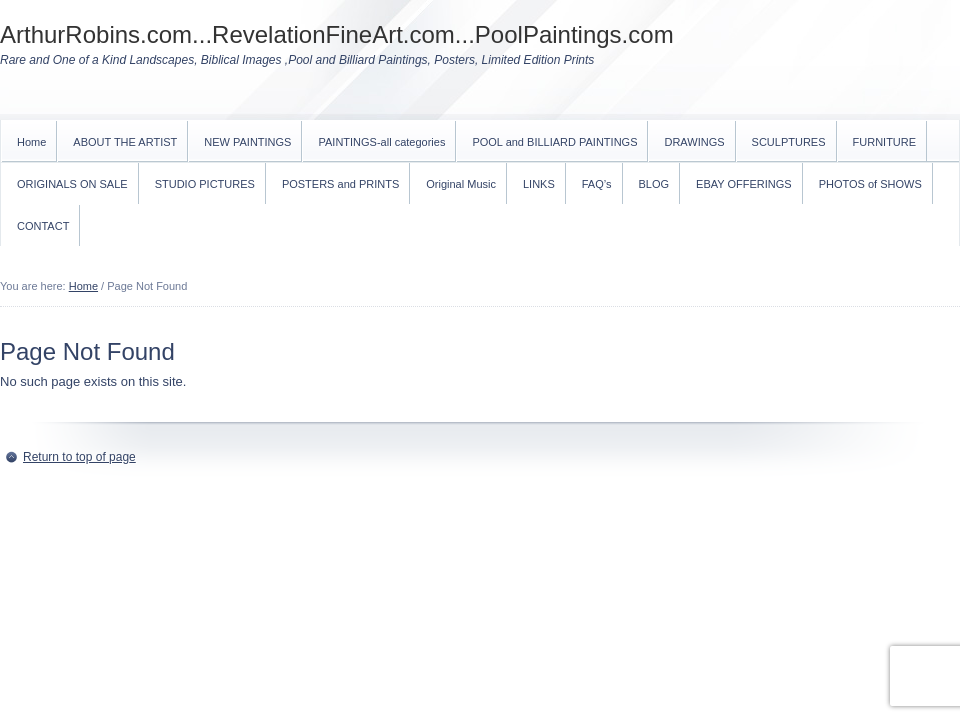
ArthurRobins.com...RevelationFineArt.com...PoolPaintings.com (337, 34)
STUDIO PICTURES (205, 184)
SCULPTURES (789, 142)
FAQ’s (597, 184)
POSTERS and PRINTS (340, 184)
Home (31, 142)
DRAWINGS (694, 142)
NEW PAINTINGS (247, 142)
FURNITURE (885, 142)
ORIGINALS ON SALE (72, 184)
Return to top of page (79, 457)
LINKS (539, 184)
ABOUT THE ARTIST (125, 142)
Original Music (461, 184)
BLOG (654, 184)
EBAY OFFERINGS (744, 184)
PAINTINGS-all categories (381, 142)
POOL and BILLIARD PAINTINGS (554, 142)
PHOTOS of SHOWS (870, 184)
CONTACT (43, 226)
